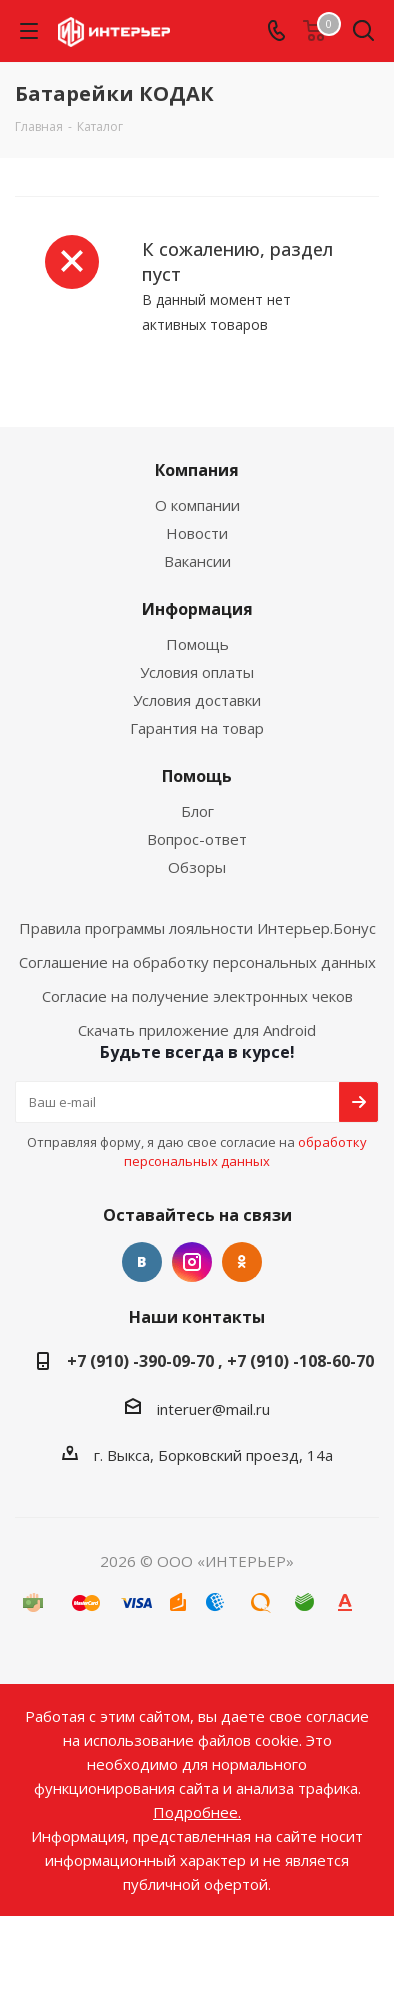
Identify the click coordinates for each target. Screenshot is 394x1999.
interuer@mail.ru (213, 1409)
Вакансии (197, 561)
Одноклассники (242, 1262)
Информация (197, 609)
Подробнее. (197, 1812)
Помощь (197, 644)
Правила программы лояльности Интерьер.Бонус (197, 928)
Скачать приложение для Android (197, 1030)
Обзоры (197, 867)
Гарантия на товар (197, 728)
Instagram (192, 1262)
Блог (197, 811)
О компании (197, 505)
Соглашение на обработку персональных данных (197, 962)
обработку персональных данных (245, 1151)
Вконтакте (142, 1262)
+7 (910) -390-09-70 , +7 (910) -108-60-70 (220, 1361)
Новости (197, 533)
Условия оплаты (197, 672)
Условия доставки (197, 700)
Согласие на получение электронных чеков (197, 996)
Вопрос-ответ (197, 839)
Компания (197, 470)
